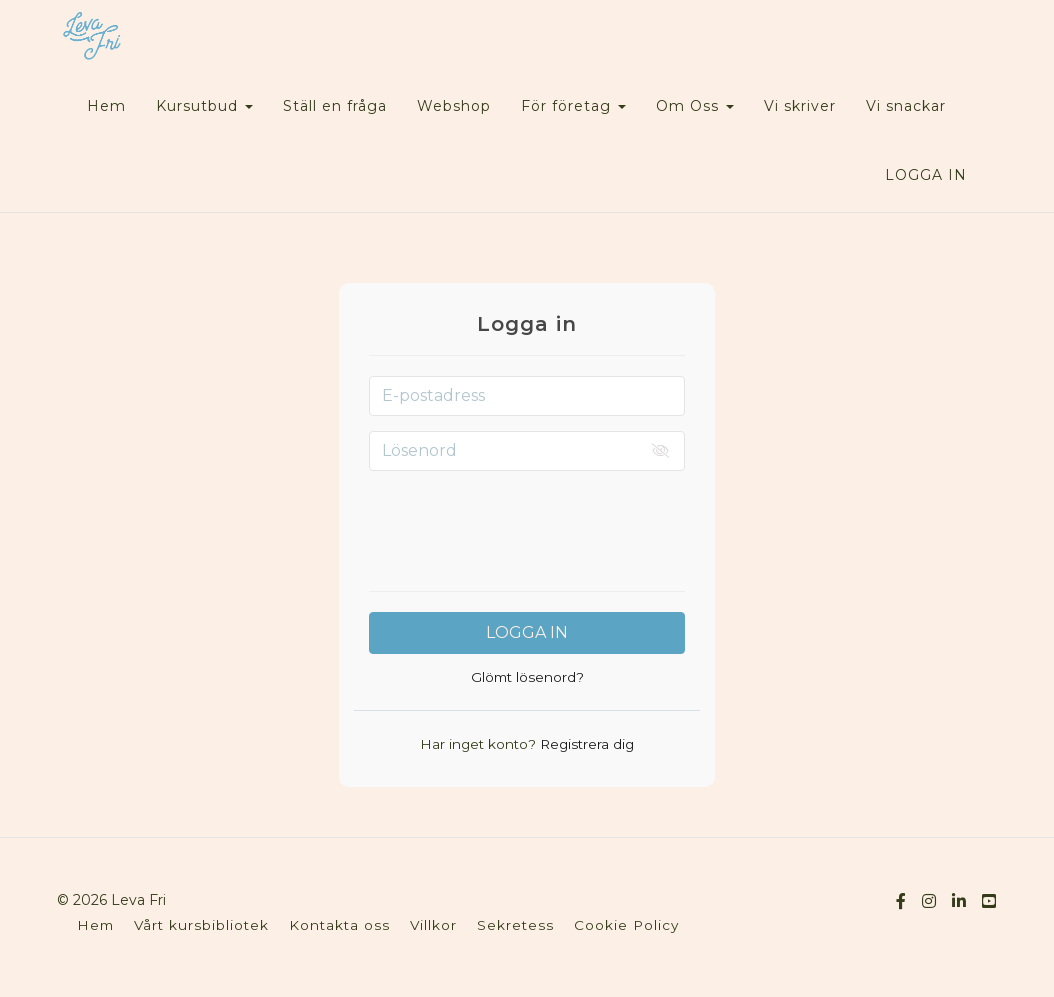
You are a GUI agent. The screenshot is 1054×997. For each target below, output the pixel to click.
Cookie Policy (626, 925)
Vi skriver (800, 106)
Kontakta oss (339, 925)
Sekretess (515, 925)
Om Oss (695, 106)
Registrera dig (585, 744)
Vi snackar (906, 106)
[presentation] (527, 525)
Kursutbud (204, 106)
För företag (573, 106)
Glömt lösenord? (527, 677)
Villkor (433, 925)
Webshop (454, 106)
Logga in (926, 175)
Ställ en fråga (335, 106)
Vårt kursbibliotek (201, 925)
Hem (106, 106)
